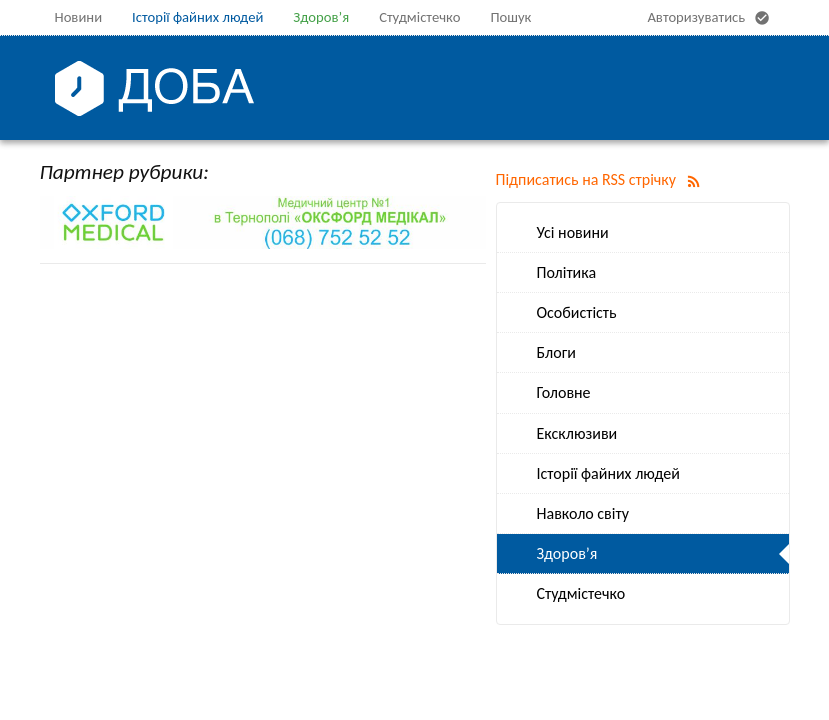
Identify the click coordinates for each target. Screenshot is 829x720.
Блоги (556, 352)
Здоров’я (321, 17)
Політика (567, 272)
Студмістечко (419, 17)
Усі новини (573, 232)
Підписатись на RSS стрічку (602, 179)
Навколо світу (583, 513)
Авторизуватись (710, 18)
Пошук (510, 17)
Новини (79, 17)
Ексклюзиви (577, 433)
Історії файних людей (197, 17)
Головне (564, 392)
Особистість (577, 312)
